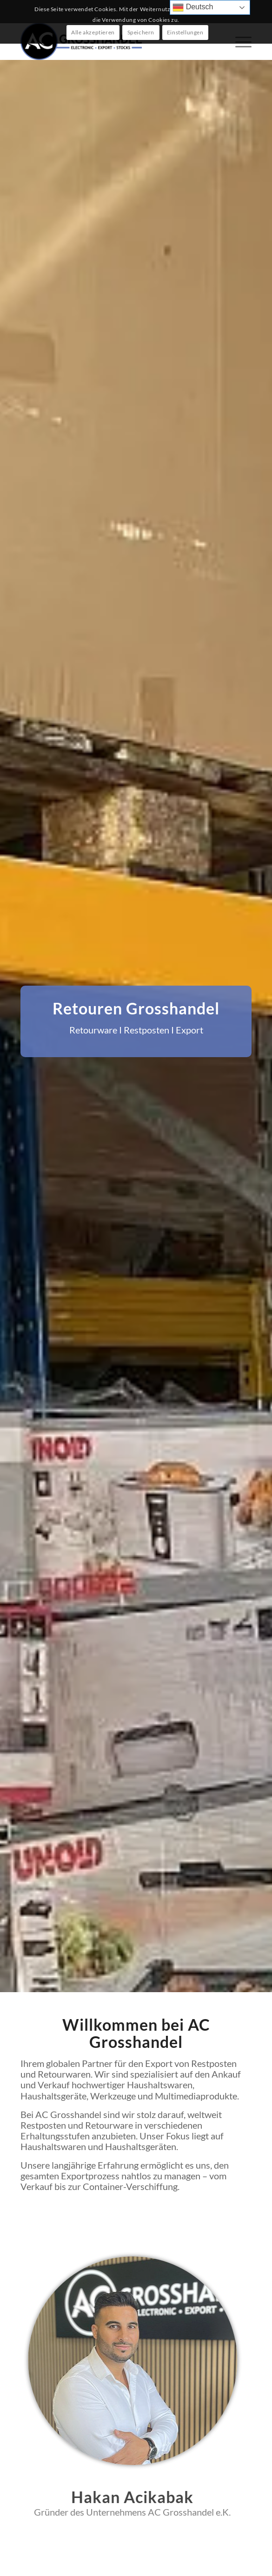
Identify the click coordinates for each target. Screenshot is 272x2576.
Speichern (140, 32)
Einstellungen (185, 32)
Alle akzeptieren (93, 32)
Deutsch (192, 7)
